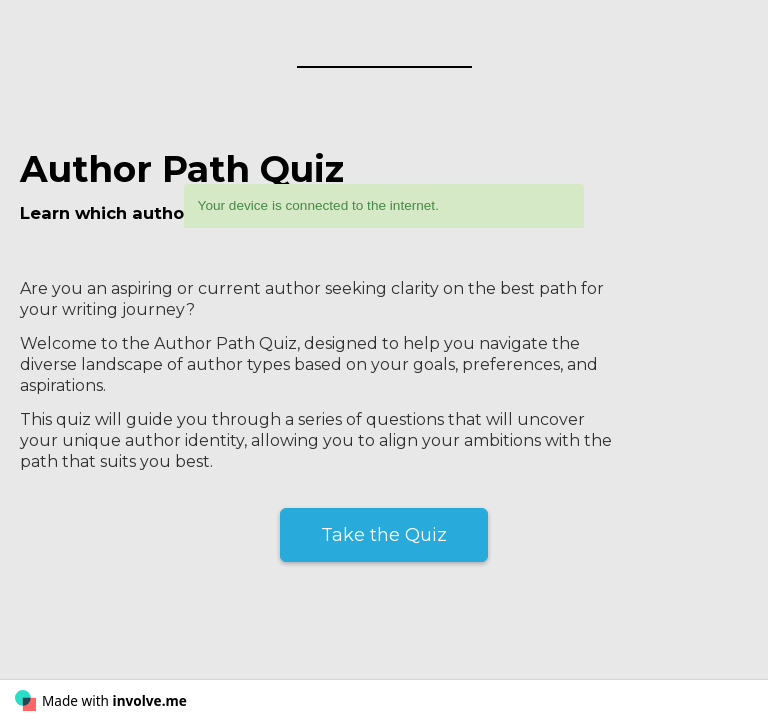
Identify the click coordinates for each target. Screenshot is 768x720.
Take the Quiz (384, 535)
